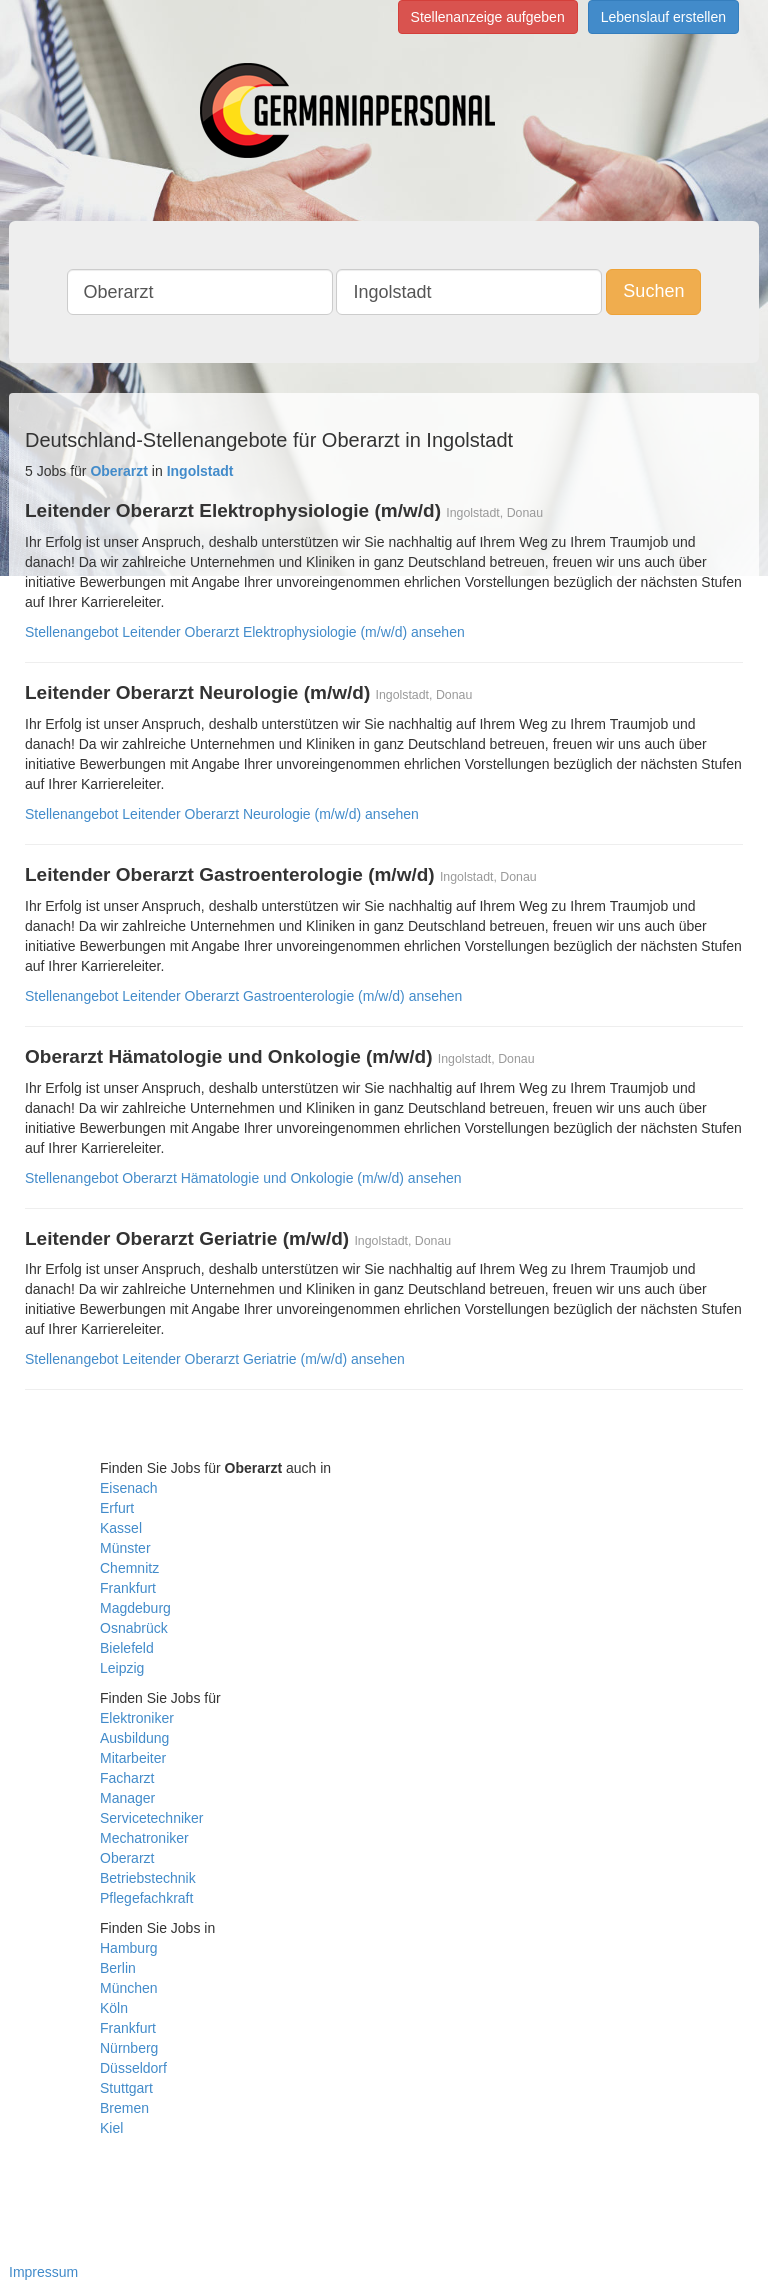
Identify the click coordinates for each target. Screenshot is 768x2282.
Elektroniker (137, 1718)
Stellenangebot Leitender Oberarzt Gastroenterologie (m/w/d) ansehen (243, 996)
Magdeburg (135, 1608)
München (129, 1988)
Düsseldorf (133, 2068)
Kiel (111, 2128)
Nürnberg (129, 2048)
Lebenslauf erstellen (663, 17)
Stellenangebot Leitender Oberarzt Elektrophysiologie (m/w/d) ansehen (245, 632)
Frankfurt (128, 1588)
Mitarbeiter (133, 1758)
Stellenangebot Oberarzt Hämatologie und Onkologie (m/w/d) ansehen (243, 1178)
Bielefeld (127, 1648)
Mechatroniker (144, 1838)
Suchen (653, 291)
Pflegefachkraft (146, 1898)
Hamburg (129, 1948)
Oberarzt (127, 1858)
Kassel (121, 1528)
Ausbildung (134, 1738)
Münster (125, 1548)
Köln (114, 2008)
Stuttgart (126, 2088)
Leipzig (122, 1668)
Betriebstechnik (148, 1878)
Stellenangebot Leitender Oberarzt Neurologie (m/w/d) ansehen (222, 814)
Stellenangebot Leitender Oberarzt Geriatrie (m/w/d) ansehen (215, 1359)
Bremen (124, 2108)
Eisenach (129, 1488)
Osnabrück (134, 1628)
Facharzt (127, 1778)
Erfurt (117, 1508)
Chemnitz (129, 1568)
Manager (127, 1798)
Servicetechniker (152, 1818)
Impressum (43, 2272)
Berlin (118, 1968)
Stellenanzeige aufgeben (488, 17)
